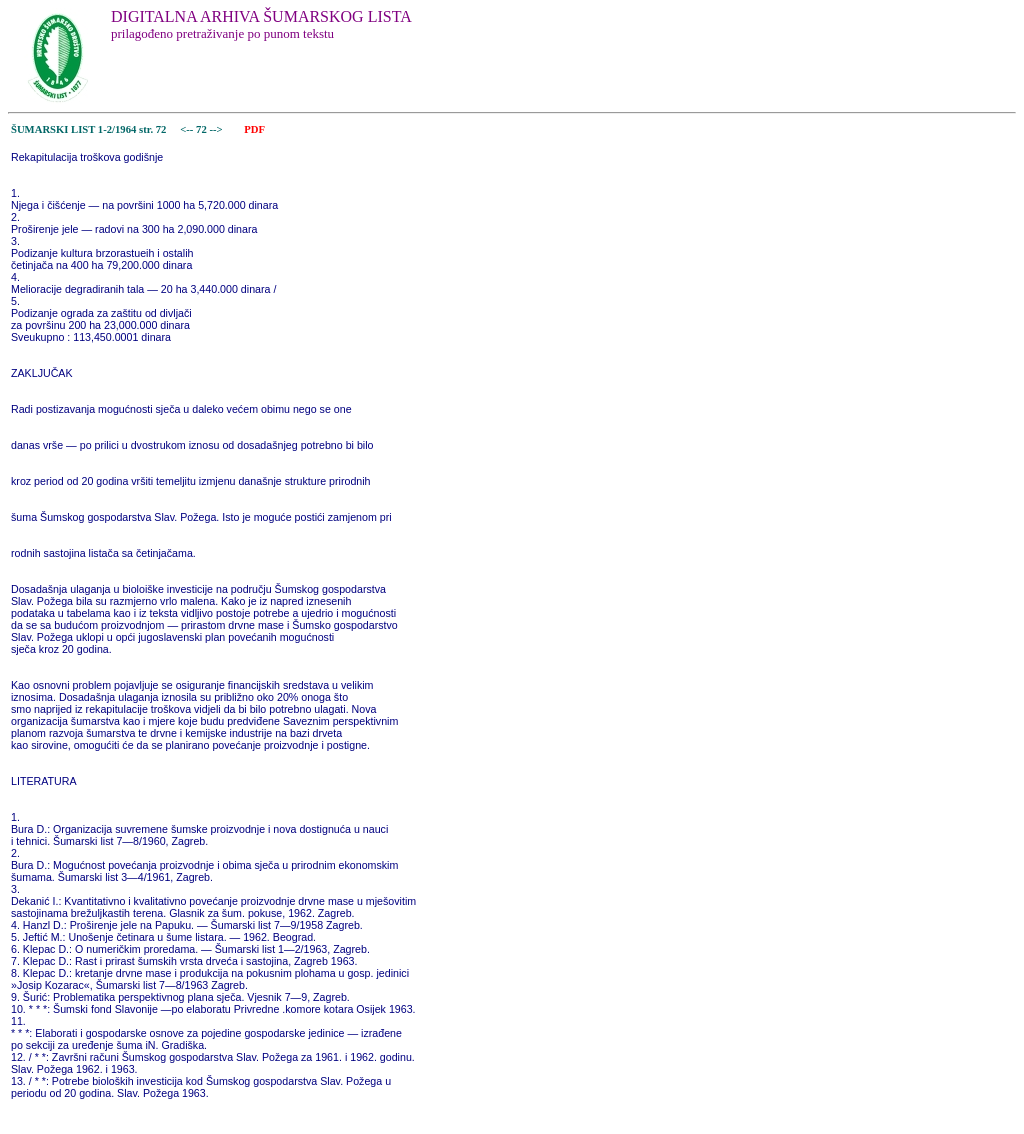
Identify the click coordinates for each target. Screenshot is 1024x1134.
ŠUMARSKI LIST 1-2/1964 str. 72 (88, 129)
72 (202, 129)
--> (217, 129)
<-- (187, 129)
